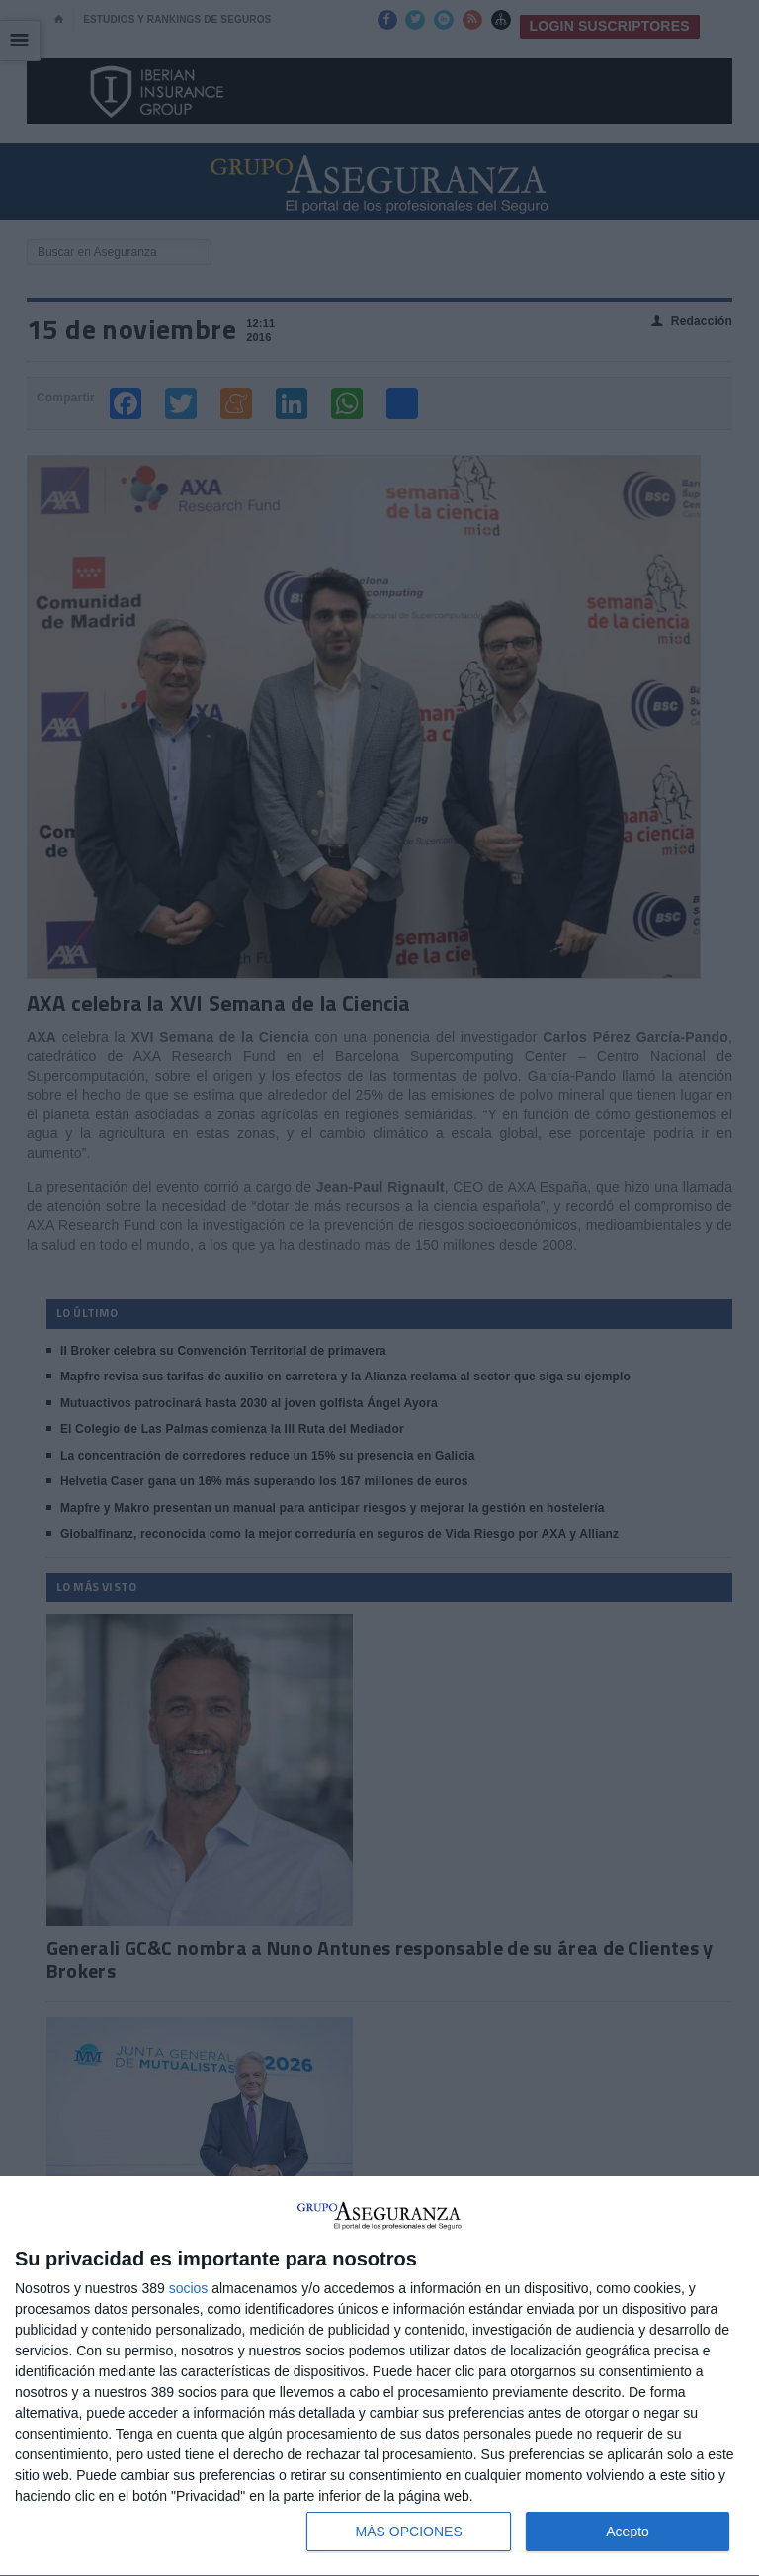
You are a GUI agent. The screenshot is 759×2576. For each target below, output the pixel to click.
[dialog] (379, 2376)
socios (189, 2288)
